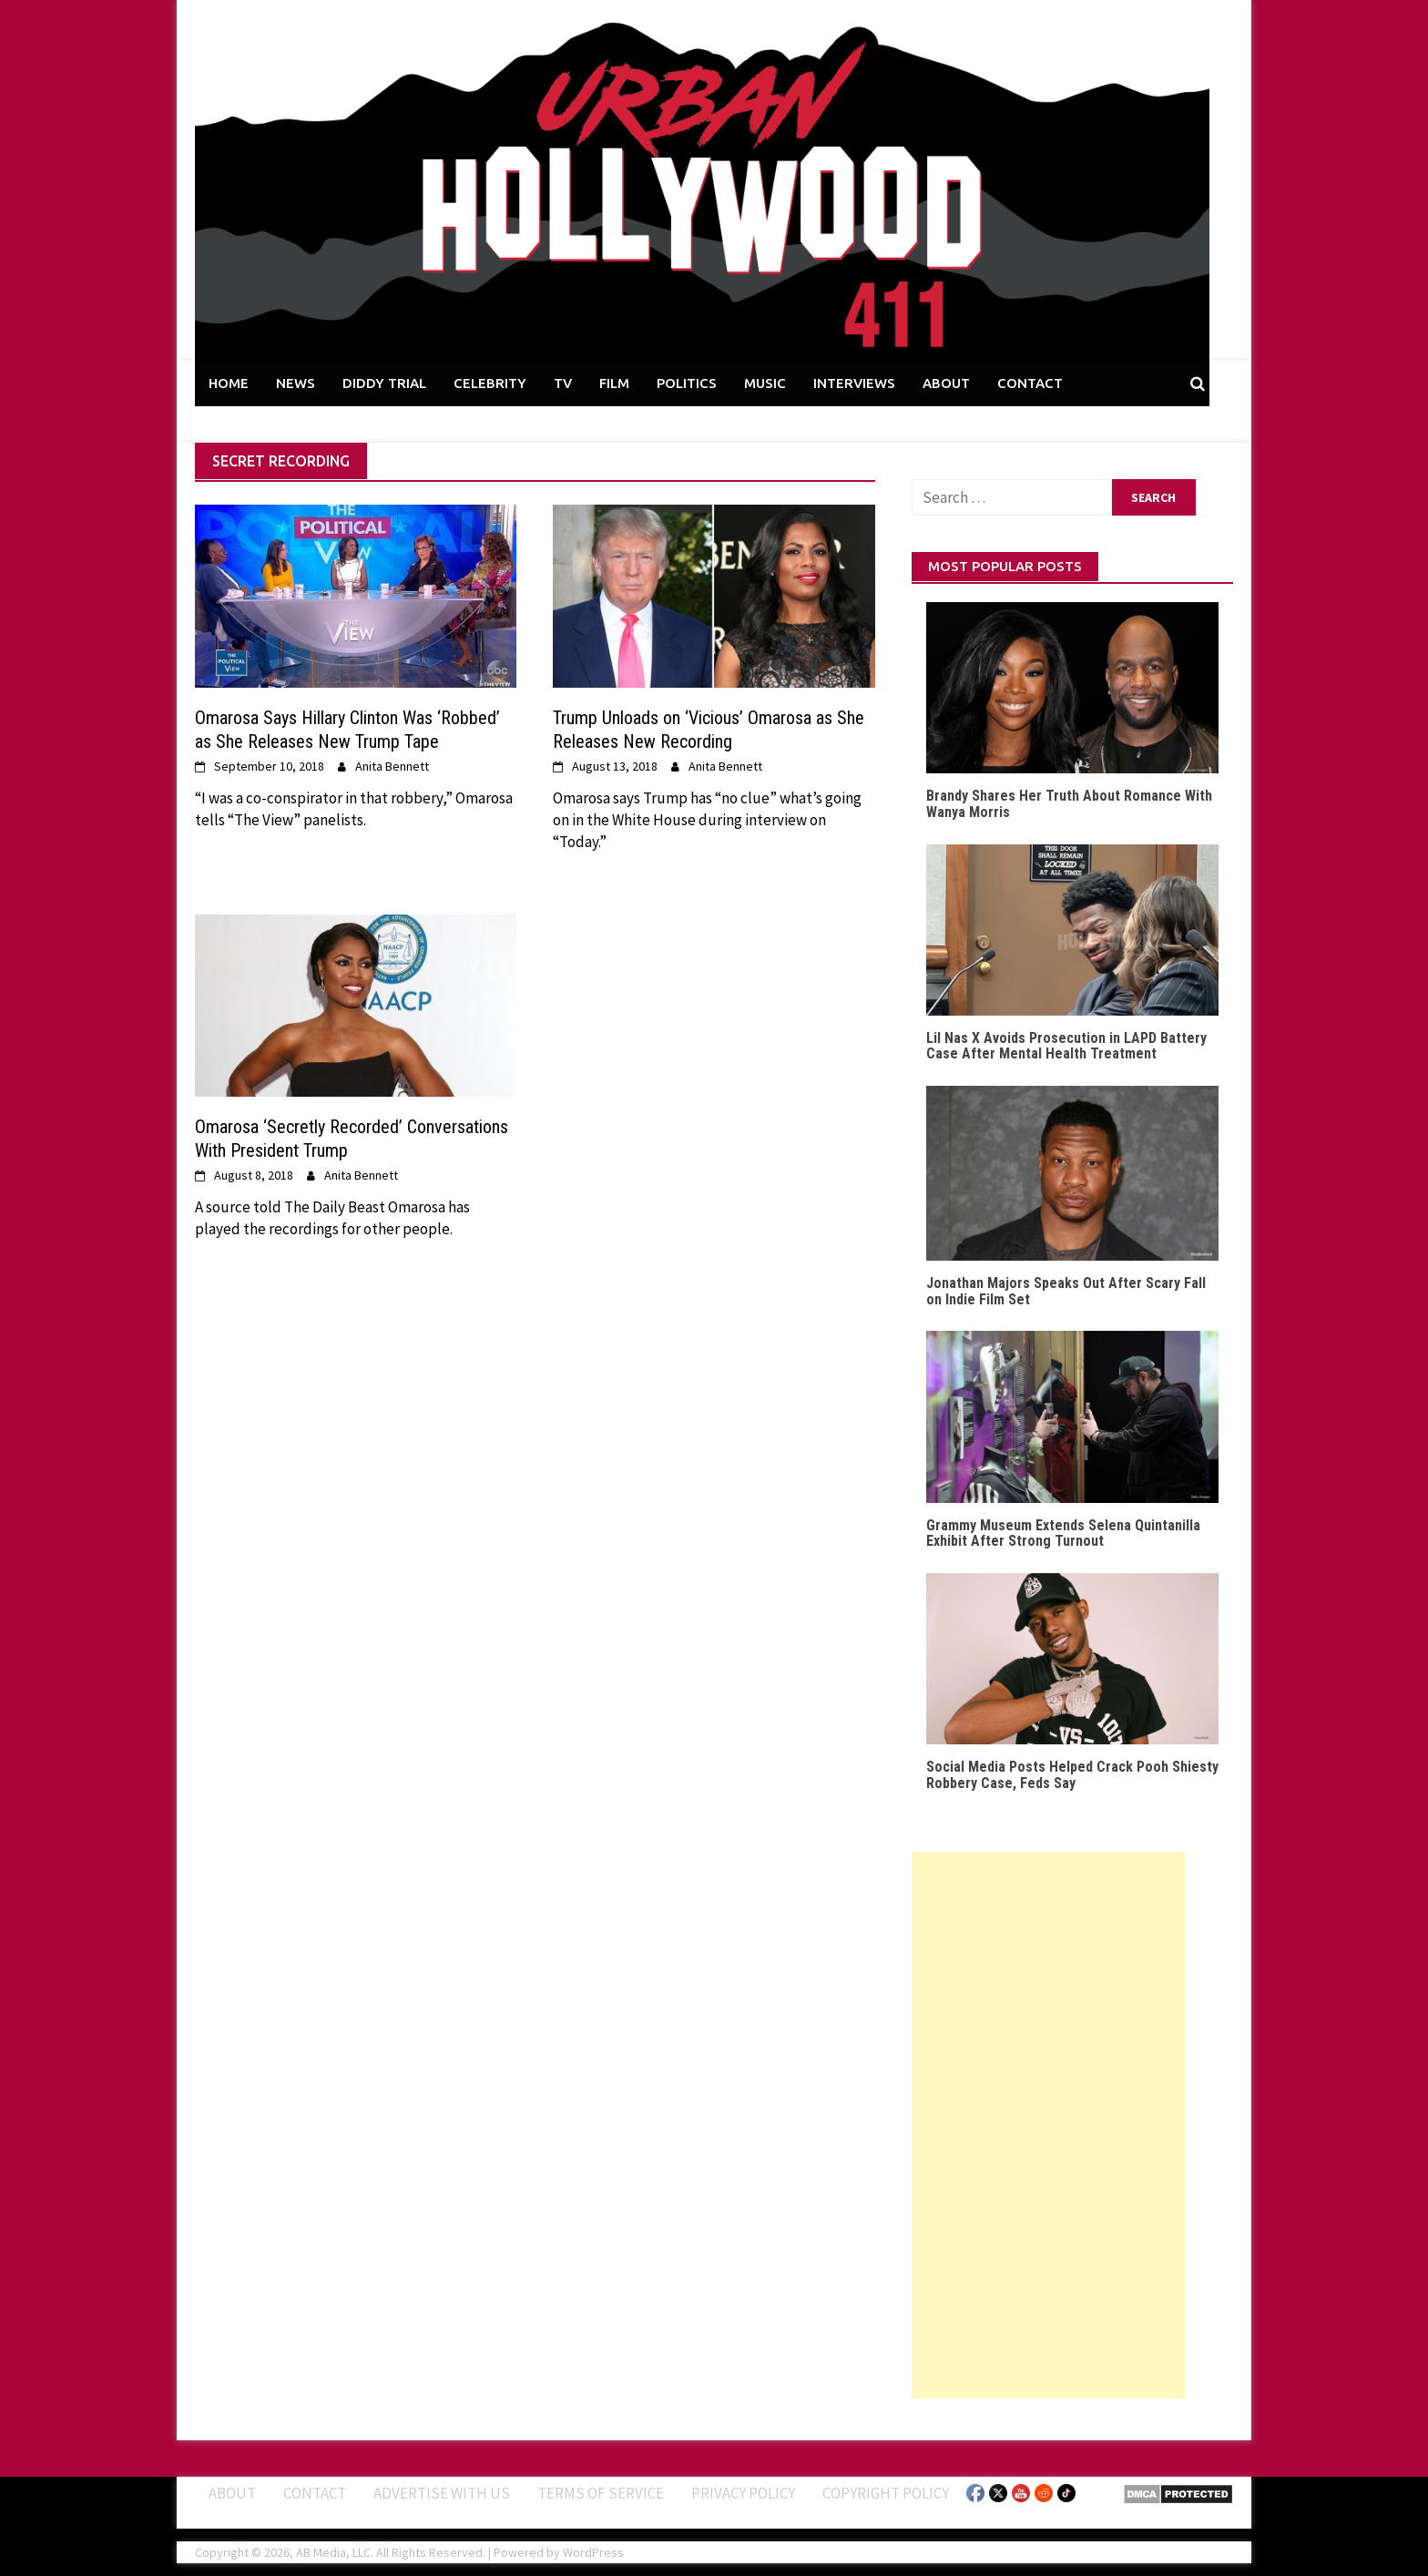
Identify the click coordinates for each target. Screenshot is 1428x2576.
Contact (314, 2493)
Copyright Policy (885, 2493)
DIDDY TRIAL (384, 383)
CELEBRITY (490, 383)
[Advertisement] (1048, 2125)
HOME (229, 383)
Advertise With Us (441, 2493)
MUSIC (765, 383)
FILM (614, 383)
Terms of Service (600, 2493)
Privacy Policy (743, 2493)
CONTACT (1030, 383)
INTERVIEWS (854, 383)
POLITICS (687, 383)
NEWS (295, 383)
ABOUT (946, 383)
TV (563, 383)
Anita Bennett (392, 766)
